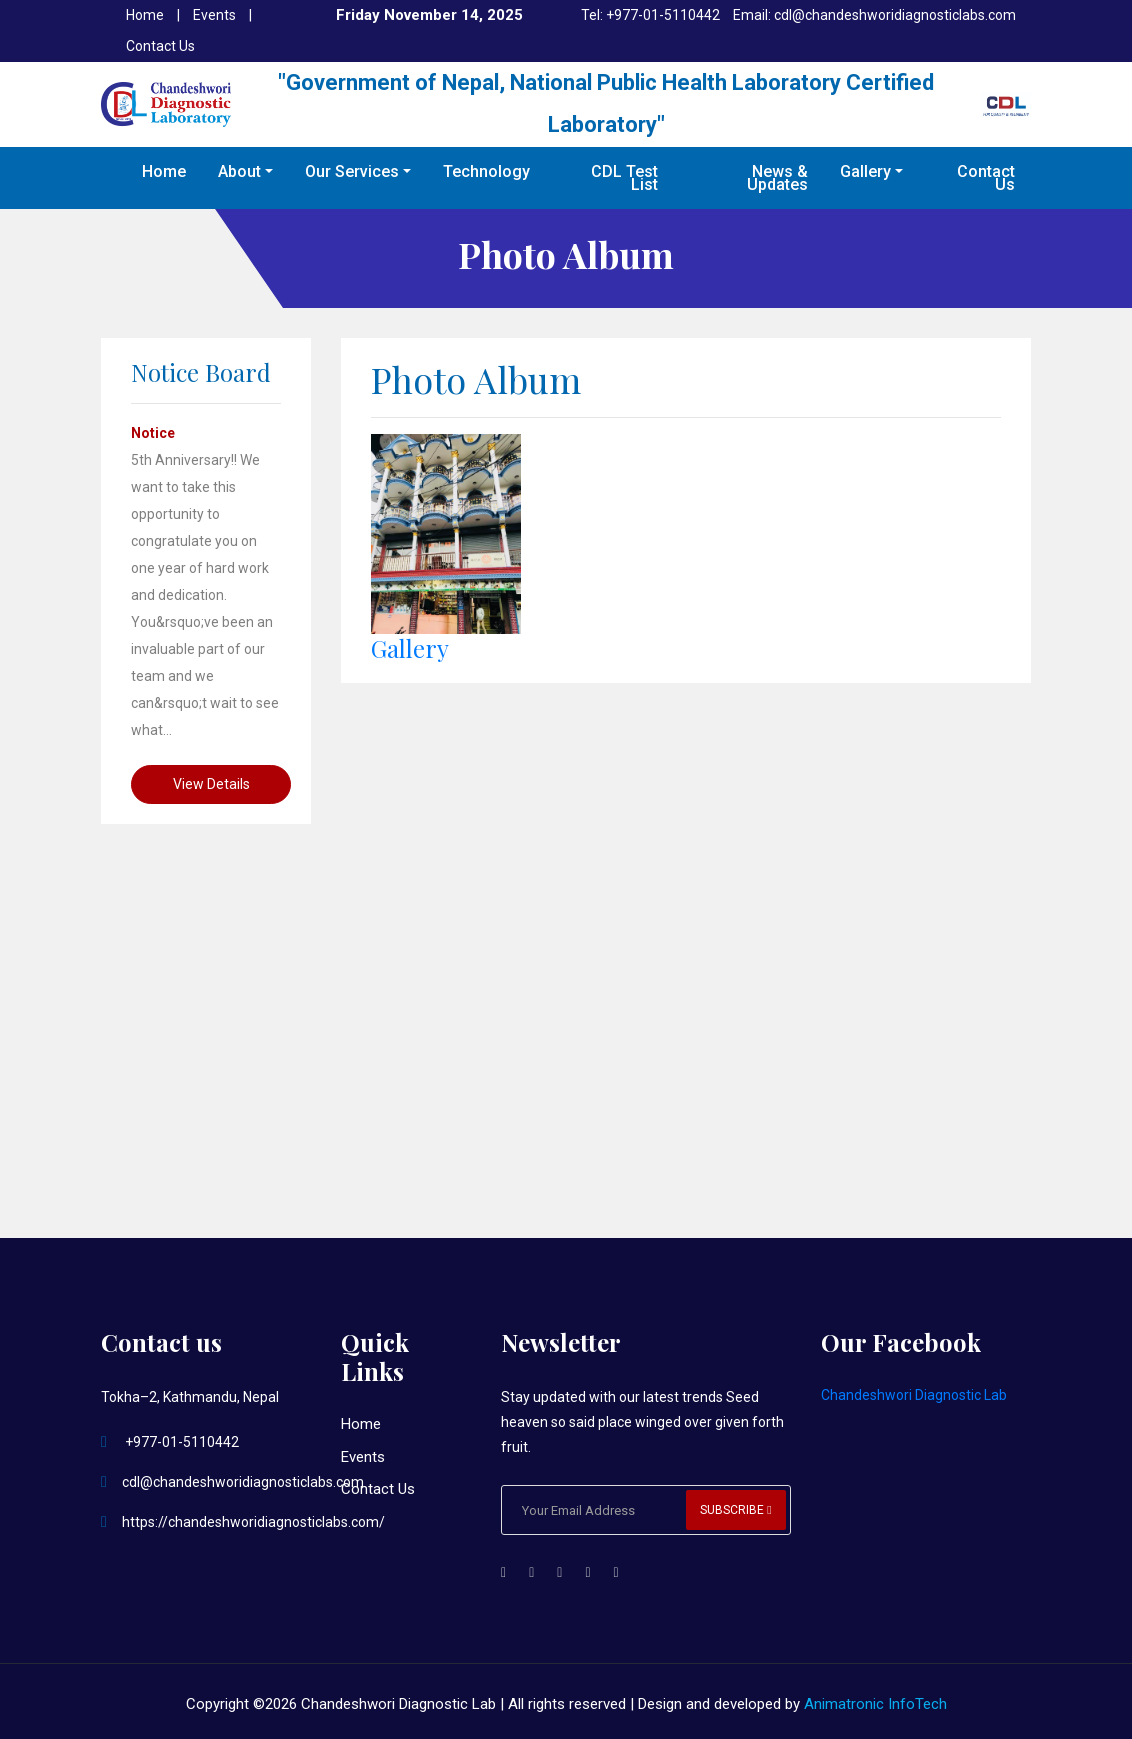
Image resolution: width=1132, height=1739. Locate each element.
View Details (211, 784)
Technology (486, 171)
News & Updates (777, 178)
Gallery (410, 648)
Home (146, 15)
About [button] (239, 171)
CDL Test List (624, 178)
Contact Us (160, 46)
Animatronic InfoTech (875, 1704)
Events (216, 15)
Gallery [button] (865, 171)
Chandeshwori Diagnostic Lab (914, 1395)
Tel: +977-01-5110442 (650, 15)
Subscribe (735, 1510)
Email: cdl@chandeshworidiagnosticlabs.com (874, 15)
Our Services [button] (352, 171)
